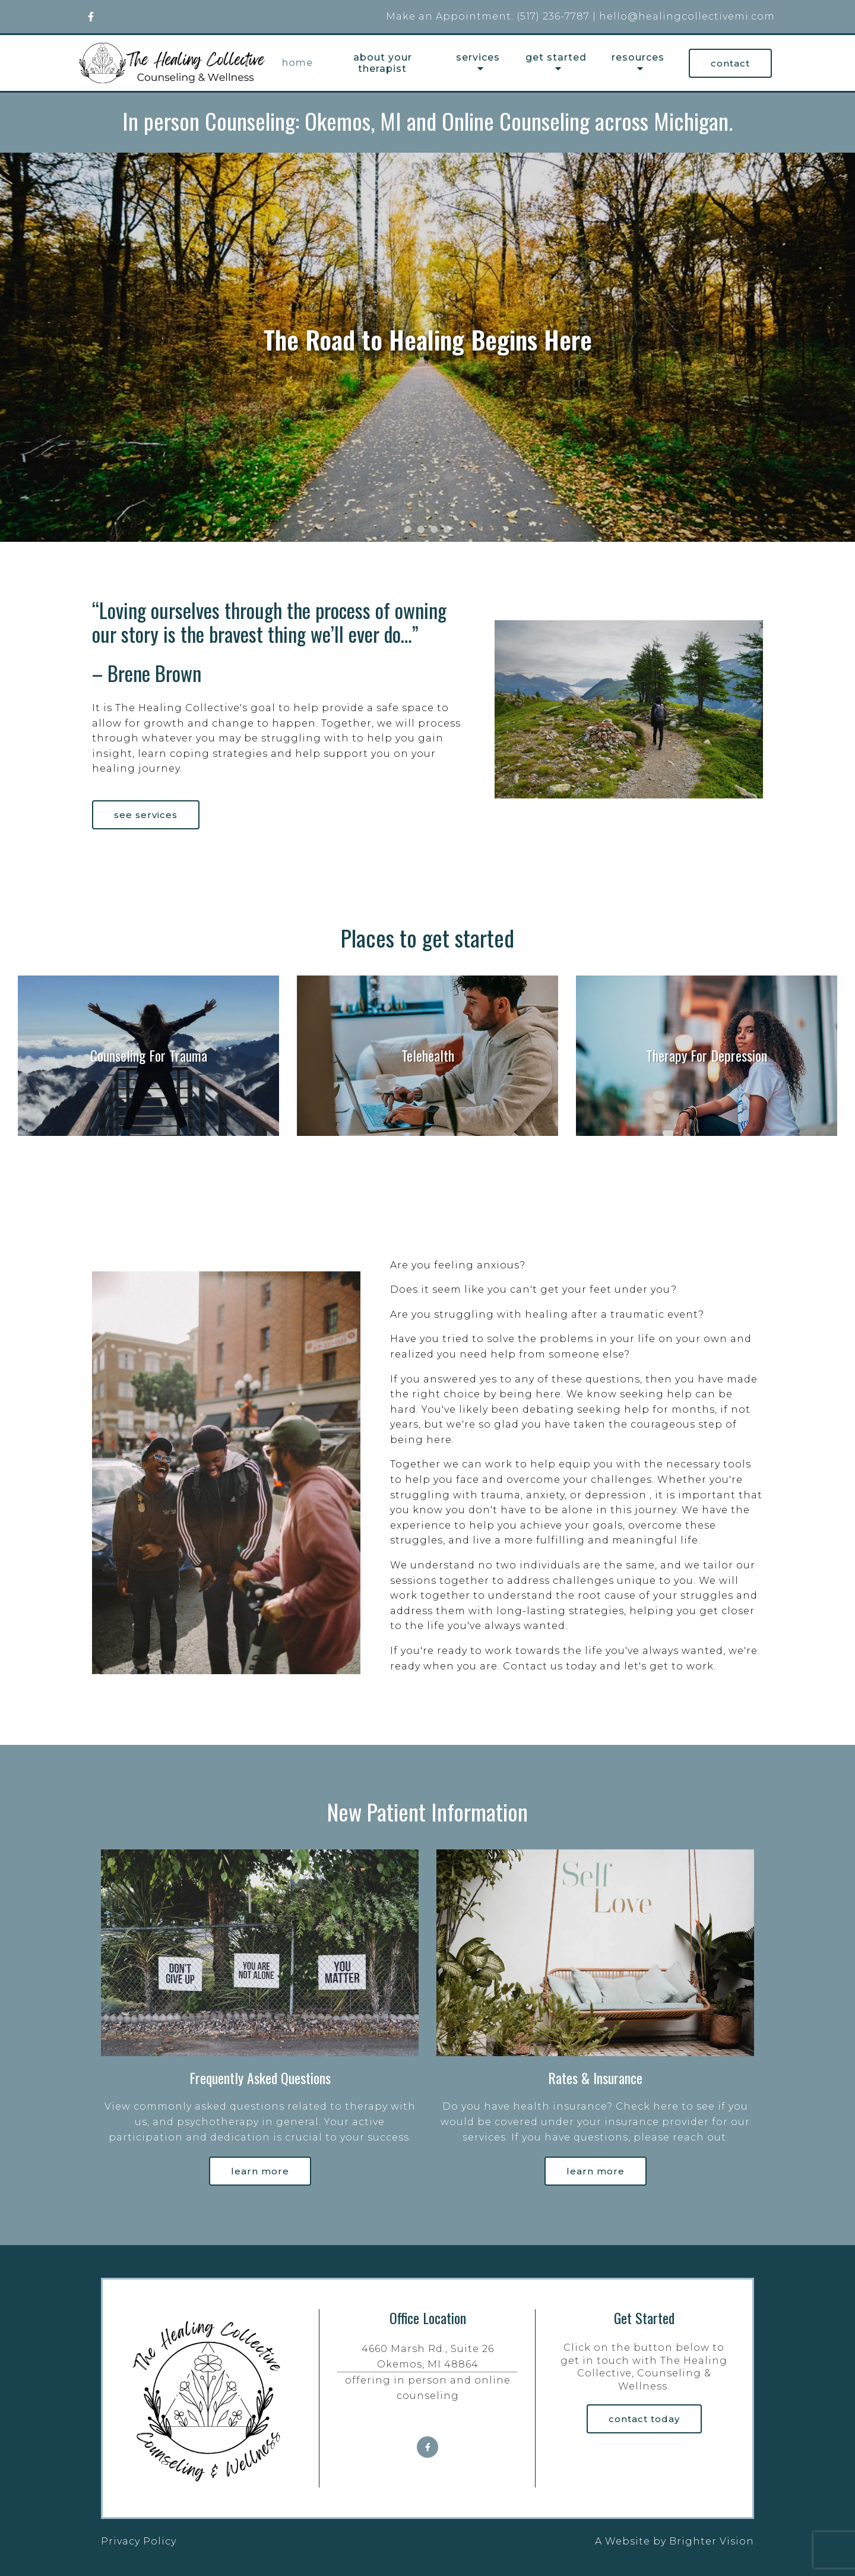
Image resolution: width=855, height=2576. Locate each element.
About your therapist (382, 63)
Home (297, 62)
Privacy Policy (138, 2541)
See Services (146, 814)
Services (478, 57)
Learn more (260, 2171)
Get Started (556, 57)
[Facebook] (91, 16)
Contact (730, 63)
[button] (407, 529)
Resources (638, 57)
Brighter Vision (711, 2541)
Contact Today (644, 2419)
